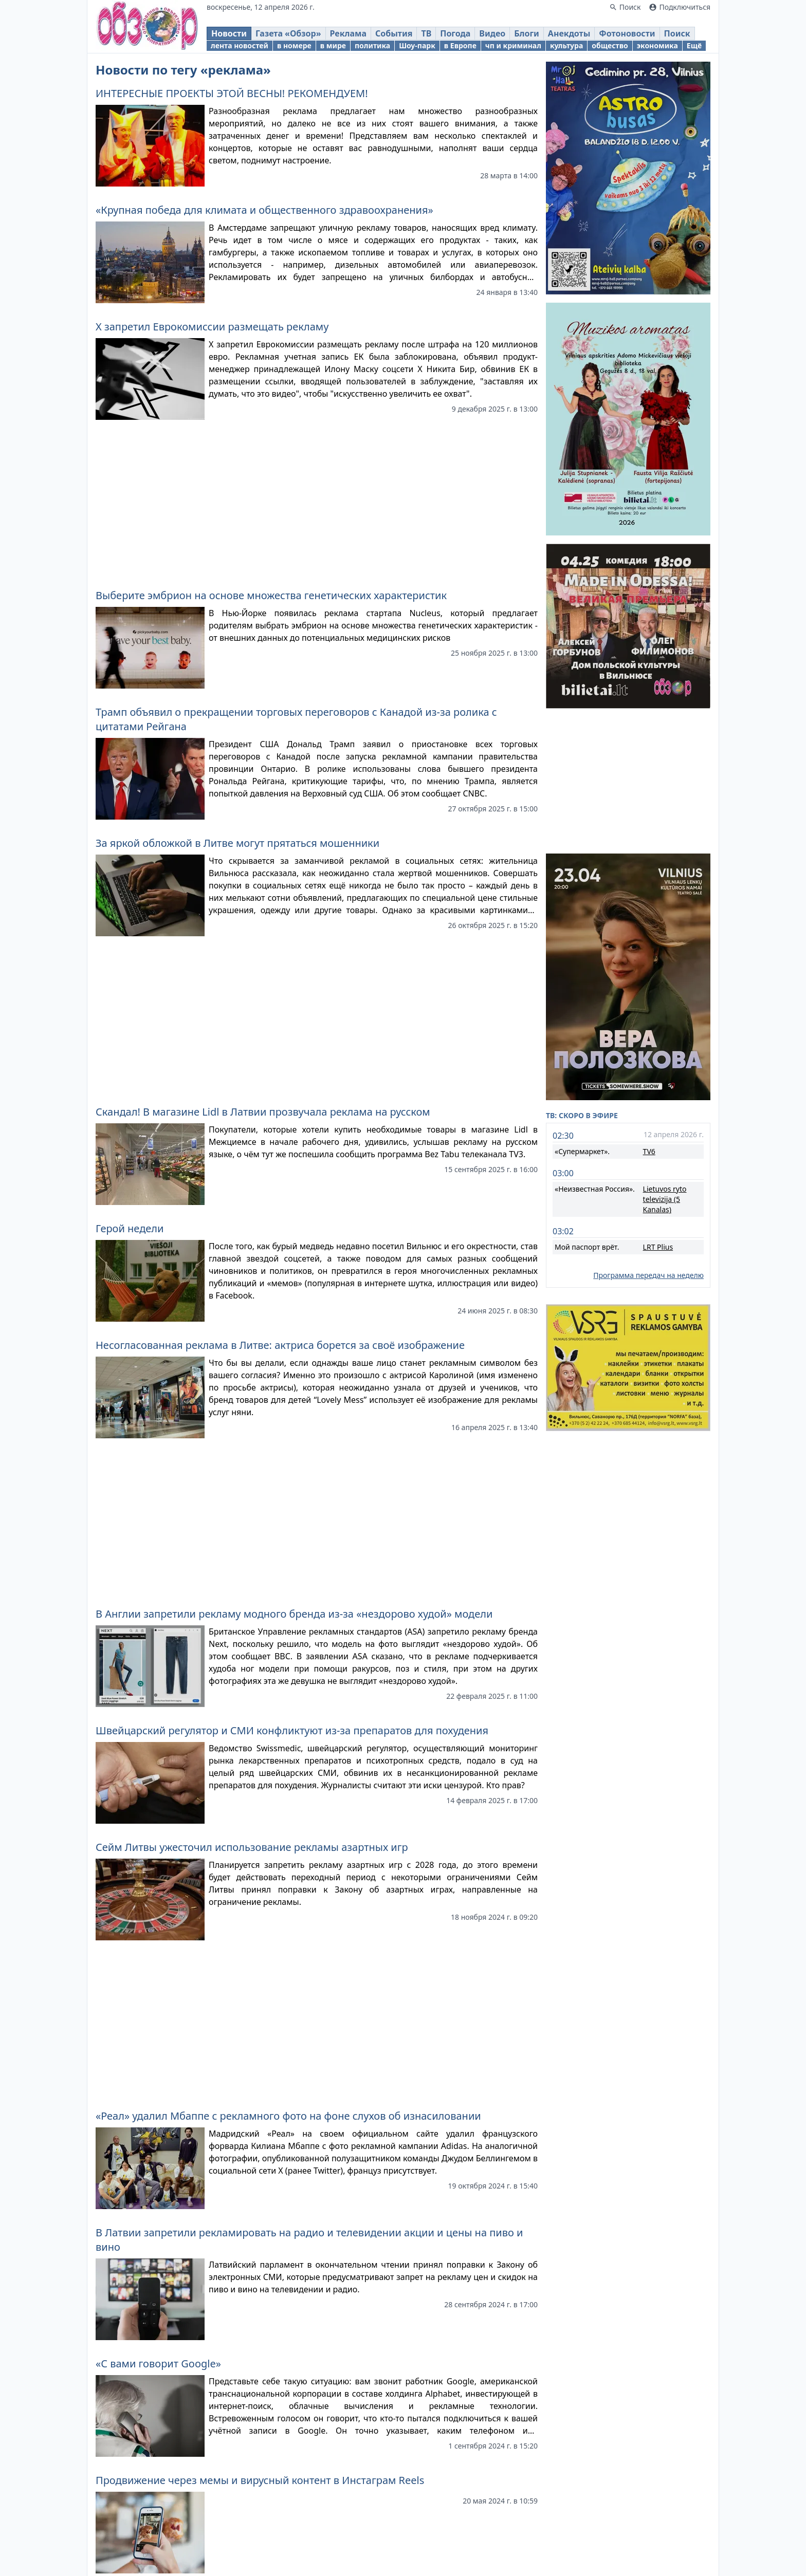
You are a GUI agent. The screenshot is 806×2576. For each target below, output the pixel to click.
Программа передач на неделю (648, 1275)
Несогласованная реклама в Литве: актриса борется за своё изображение (280, 1345)
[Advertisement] (317, 500)
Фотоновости (627, 33)
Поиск (677, 33)
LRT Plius (658, 1247)
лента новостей (239, 45)
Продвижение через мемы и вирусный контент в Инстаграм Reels (260, 2480)
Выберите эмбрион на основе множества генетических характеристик (271, 595)
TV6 (649, 1151)
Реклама (348, 33)
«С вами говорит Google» (158, 2363)
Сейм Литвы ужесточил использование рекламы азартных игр (252, 1847)
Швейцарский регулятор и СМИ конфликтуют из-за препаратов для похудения (292, 1730)
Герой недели (129, 1228)
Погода (455, 33)
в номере (294, 45)
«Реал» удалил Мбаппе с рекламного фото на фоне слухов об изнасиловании (288, 2116)
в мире (333, 45)
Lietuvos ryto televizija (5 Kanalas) (665, 1199)
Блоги (526, 33)
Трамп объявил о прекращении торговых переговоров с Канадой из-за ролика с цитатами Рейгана (296, 719)
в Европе (460, 45)
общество (610, 45)
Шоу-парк (417, 45)
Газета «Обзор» (288, 33)
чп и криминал (513, 45)
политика (372, 45)
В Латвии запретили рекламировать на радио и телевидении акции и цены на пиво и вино (309, 2240)
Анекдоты (569, 33)
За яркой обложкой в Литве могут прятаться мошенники (237, 843)
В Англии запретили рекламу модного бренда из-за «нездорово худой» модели (294, 1614)
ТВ (426, 33)
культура (566, 45)
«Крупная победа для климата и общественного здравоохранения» (264, 210)
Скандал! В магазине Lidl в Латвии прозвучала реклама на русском (263, 1112)
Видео (492, 33)
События (393, 33)
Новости (229, 33)
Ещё (694, 45)
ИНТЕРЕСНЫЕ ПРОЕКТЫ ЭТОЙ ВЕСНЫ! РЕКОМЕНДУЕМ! (232, 93)
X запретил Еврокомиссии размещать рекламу (212, 326)
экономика (657, 45)
